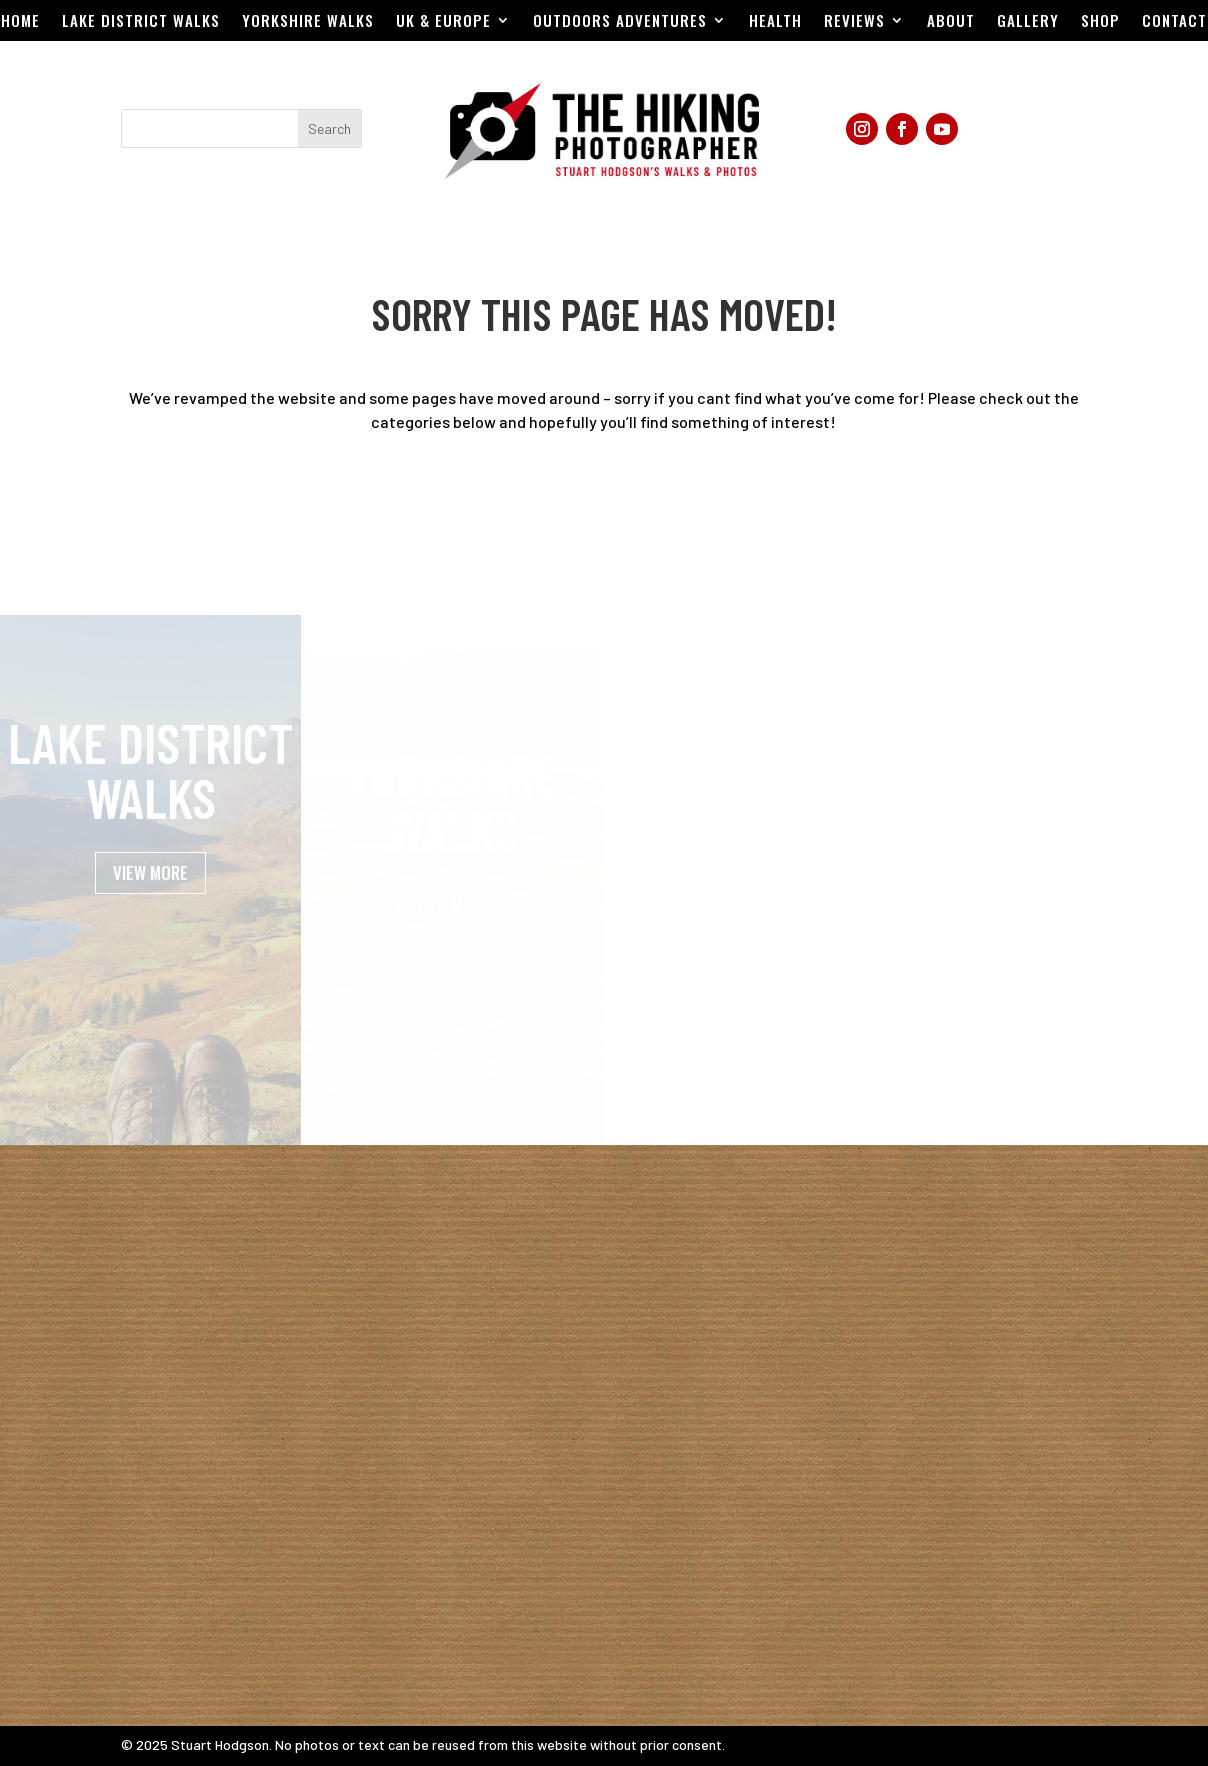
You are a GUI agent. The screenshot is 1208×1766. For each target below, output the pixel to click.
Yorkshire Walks (308, 22)
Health (775, 22)
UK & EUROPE (443, 22)
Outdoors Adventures (620, 22)
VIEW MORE (150, 897)
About (951, 22)
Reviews (854, 22)
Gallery (1028, 22)
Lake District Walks (141, 22)
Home (20, 22)
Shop (1100, 22)
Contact (1174, 22)
